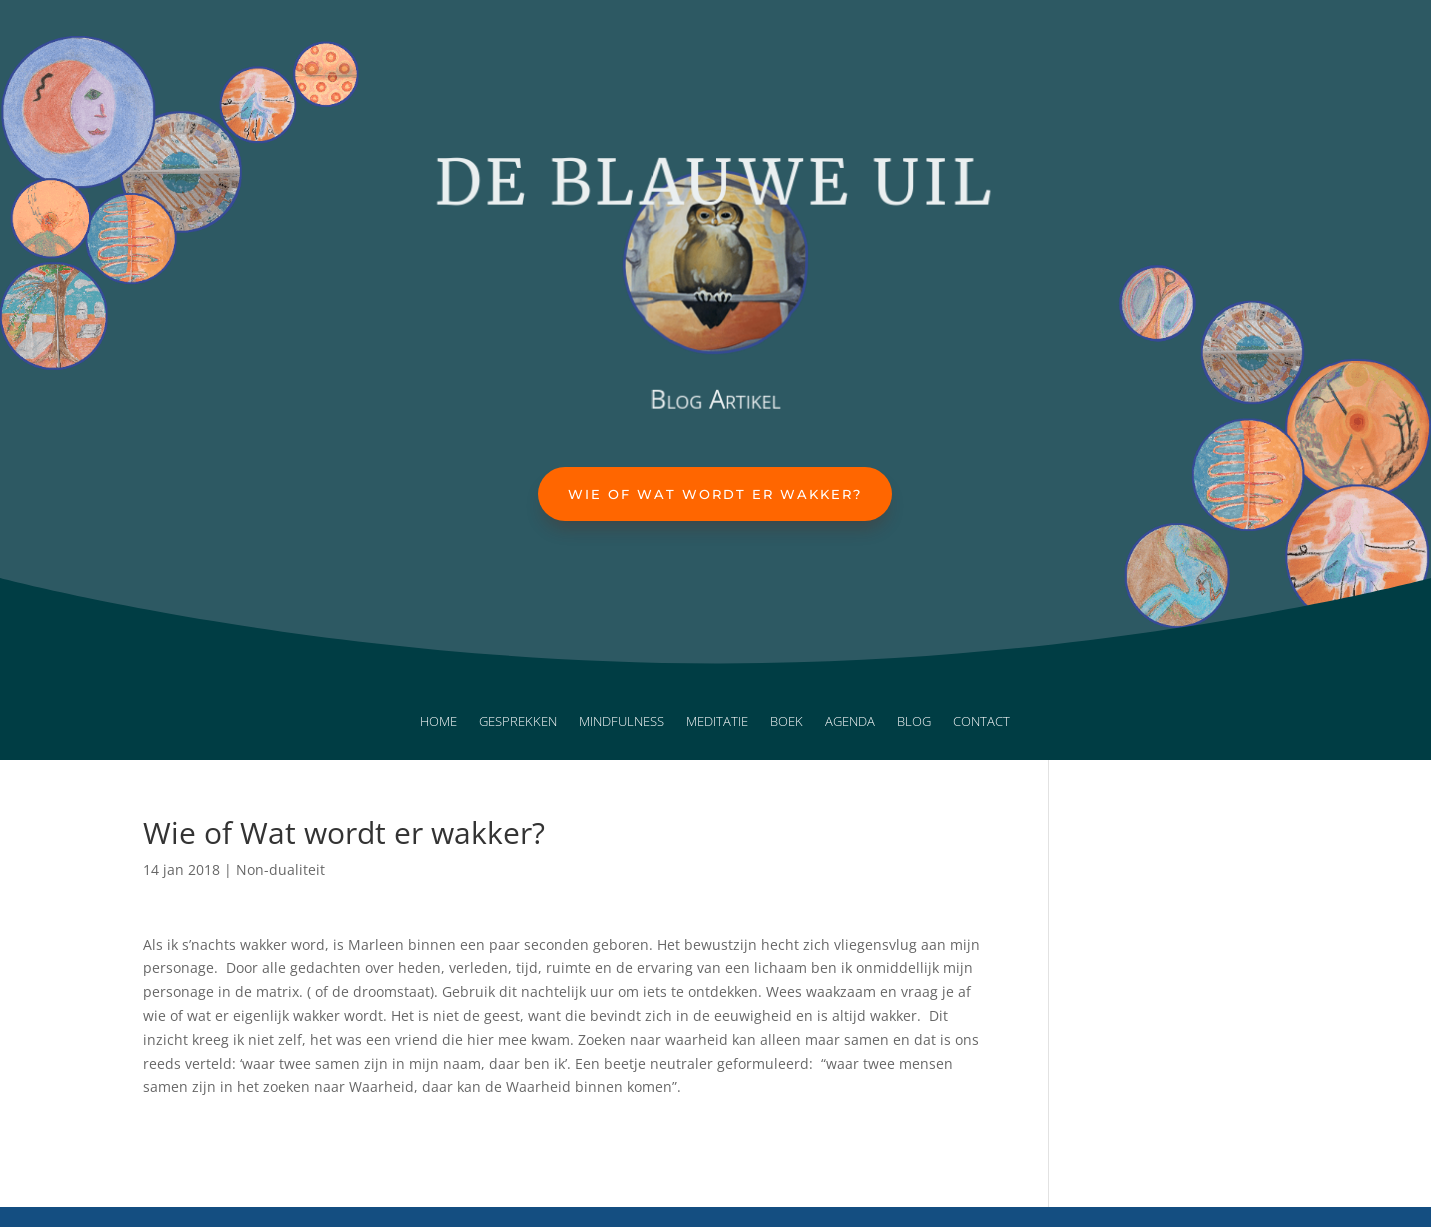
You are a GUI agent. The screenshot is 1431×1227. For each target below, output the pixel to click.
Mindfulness (621, 722)
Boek (786, 722)
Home (438, 722)
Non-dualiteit (280, 869)
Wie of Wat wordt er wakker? (715, 494)
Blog (914, 722)
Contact (981, 722)
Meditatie (717, 722)
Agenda (850, 722)
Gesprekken (518, 722)
